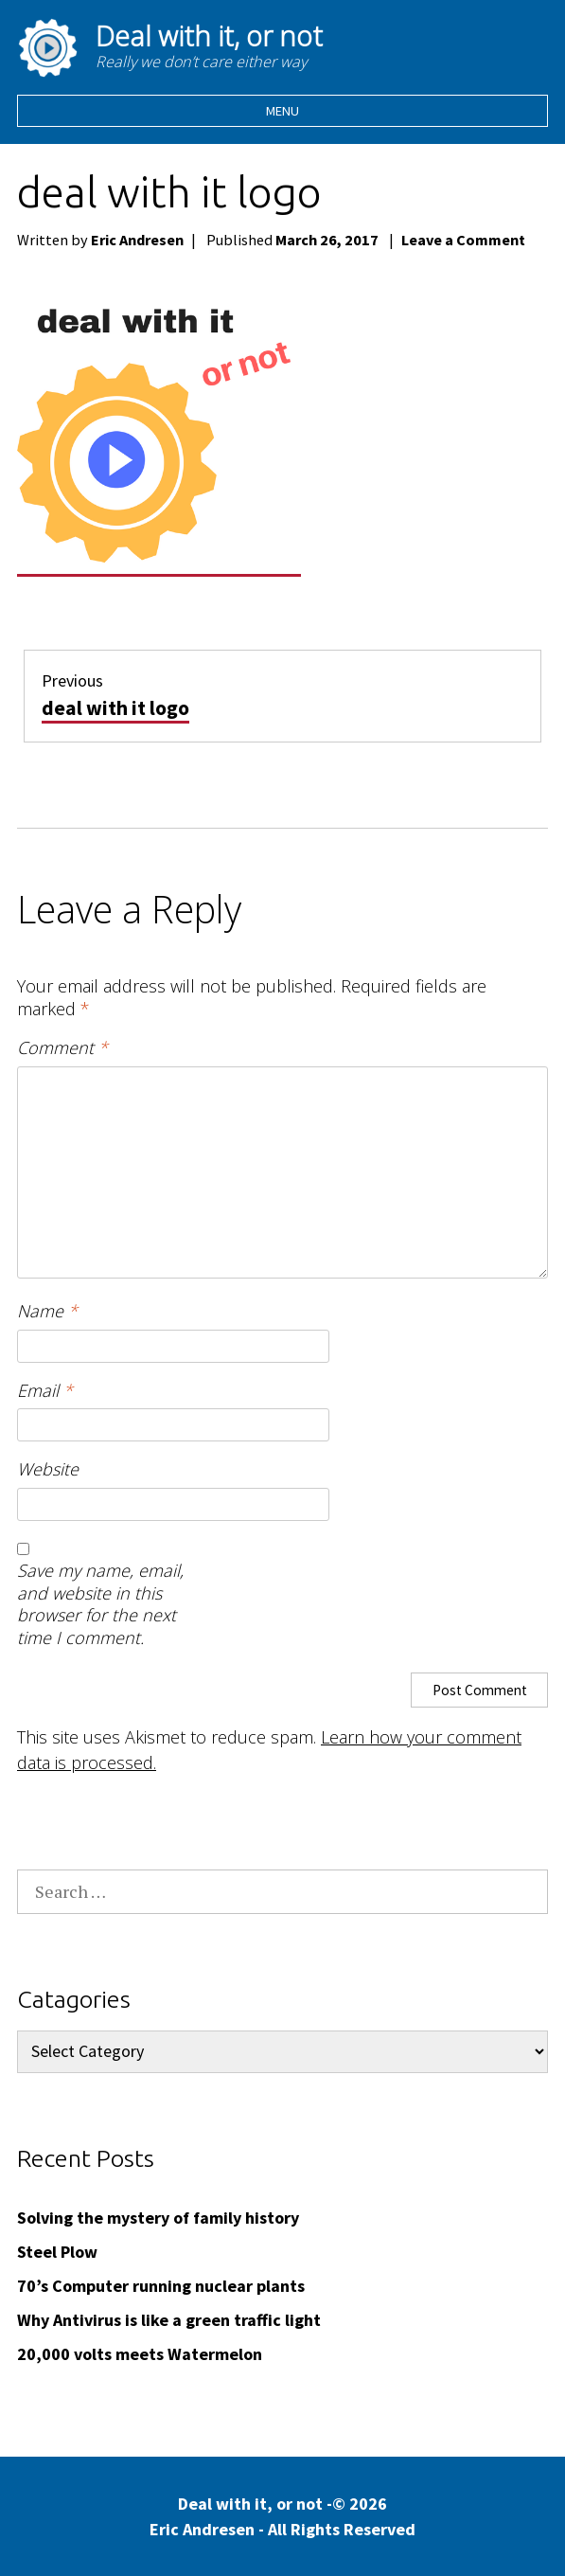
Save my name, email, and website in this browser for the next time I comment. (100, 1604)
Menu (282, 110)
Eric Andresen (137, 239)
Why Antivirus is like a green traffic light (169, 2320)
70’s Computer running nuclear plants (161, 2286)
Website (48, 1469)
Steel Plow (57, 2252)
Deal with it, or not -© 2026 (282, 2517)
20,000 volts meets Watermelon (139, 2354)
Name (47, 1311)
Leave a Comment (463, 239)
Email (45, 1391)
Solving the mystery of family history (158, 2217)
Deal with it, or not (209, 35)
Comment (62, 1048)
